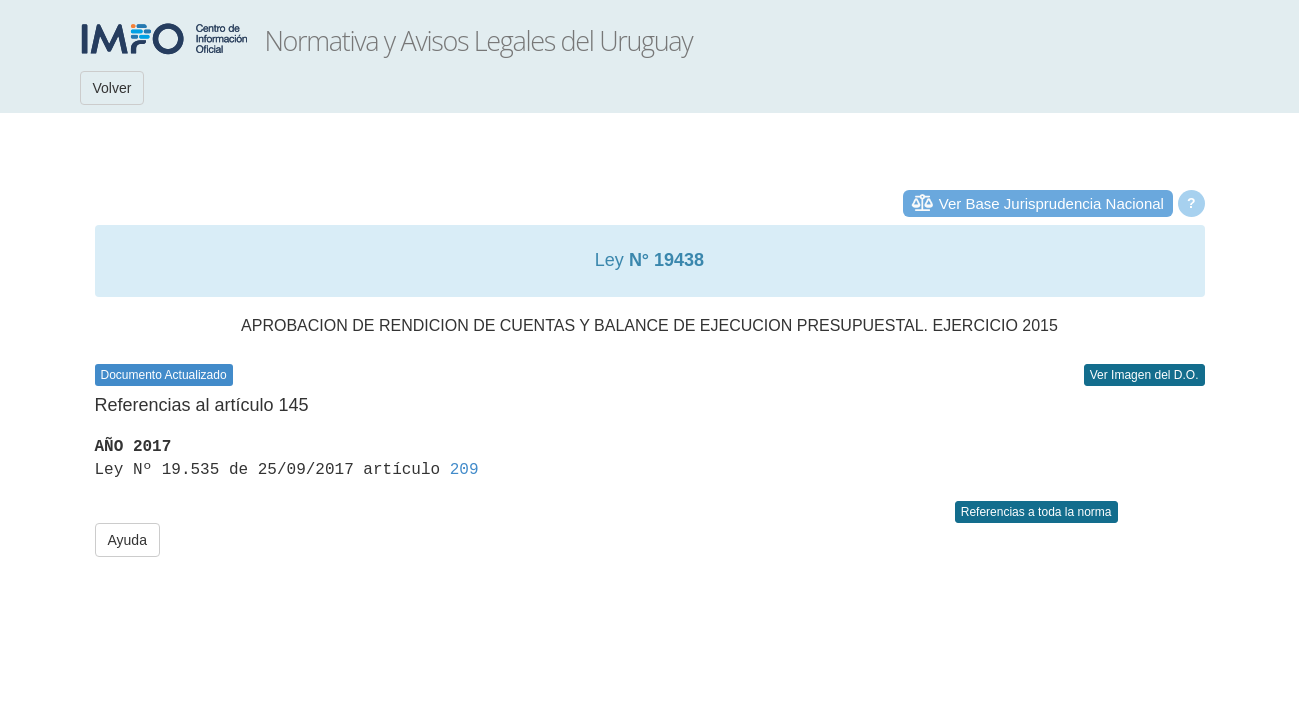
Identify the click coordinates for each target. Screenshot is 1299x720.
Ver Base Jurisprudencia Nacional (1051, 203)
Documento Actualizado (164, 375)
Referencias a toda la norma (1036, 512)
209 (464, 470)
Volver (112, 88)
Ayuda (127, 540)
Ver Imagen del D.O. (1144, 375)
